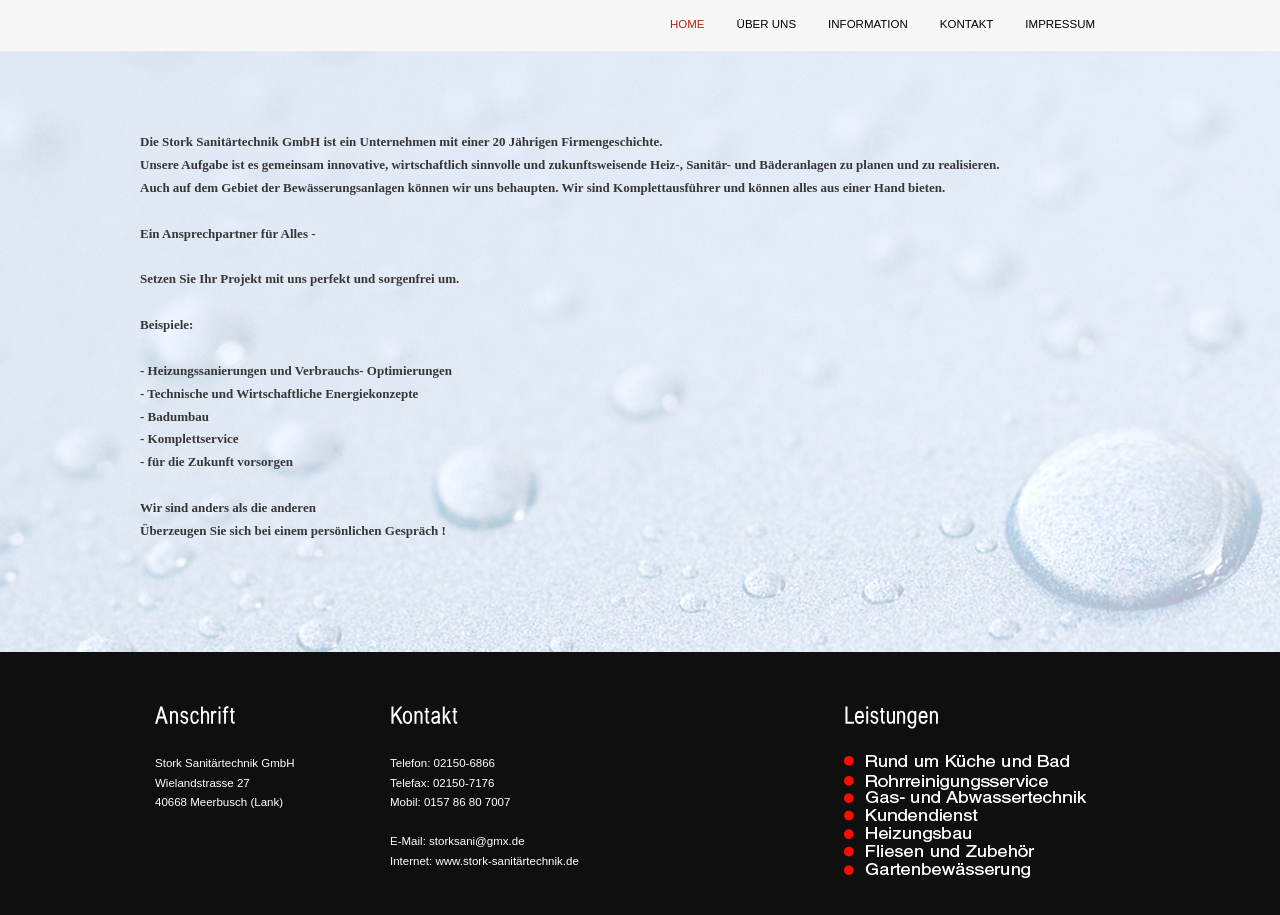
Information (868, 24)
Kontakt (967, 24)
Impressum (1060, 24)
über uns (767, 24)
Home (687, 24)
